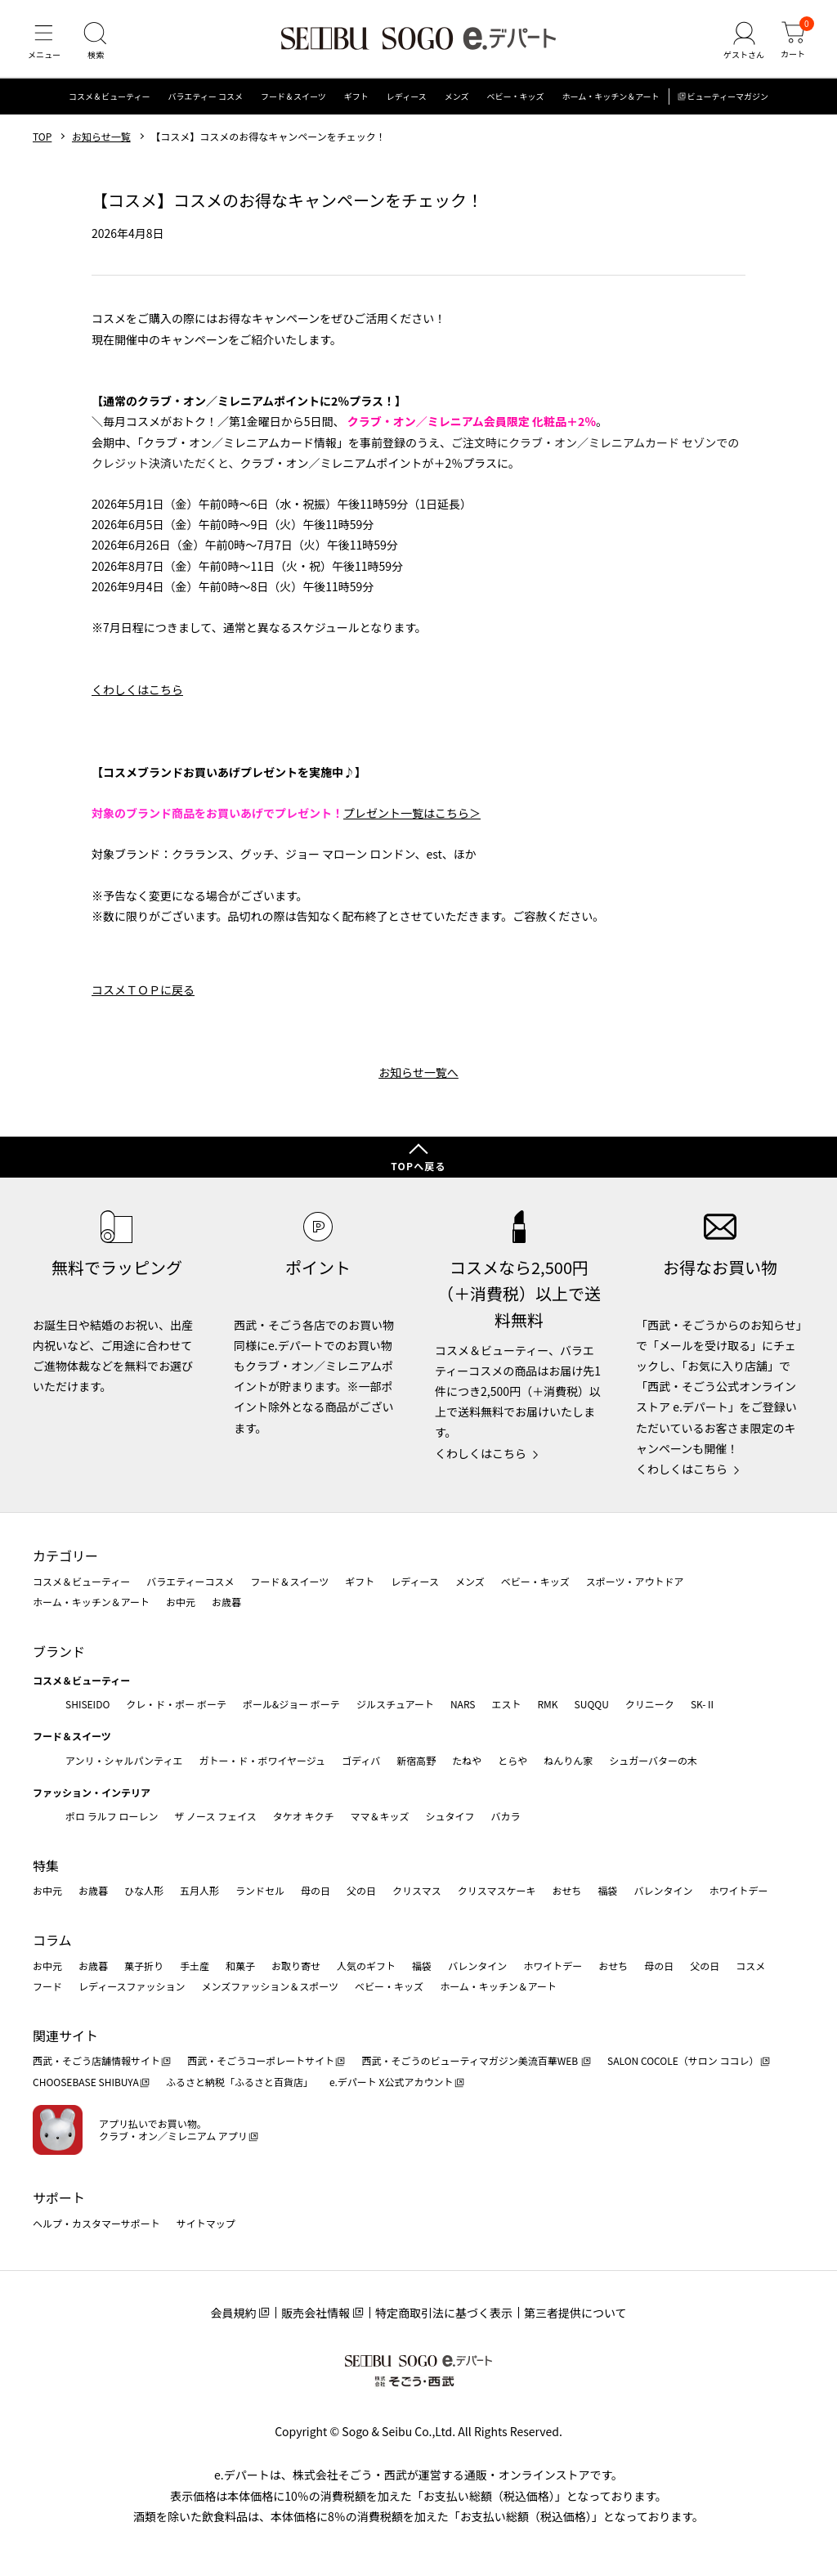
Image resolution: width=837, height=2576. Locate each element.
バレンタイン (662, 1891)
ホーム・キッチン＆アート (610, 102)
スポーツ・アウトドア (635, 1581)
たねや (466, 1760)
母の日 (315, 1891)
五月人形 (199, 1891)
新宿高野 (416, 1760)
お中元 (180, 1602)
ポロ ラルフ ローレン (111, 1816)
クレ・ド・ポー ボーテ (176, 1704)
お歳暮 (226, 1602)
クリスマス (416, 1891)
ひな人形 (143, 1891)
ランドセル (259, 1891)
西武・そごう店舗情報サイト (96, 2061)
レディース (407, 102)
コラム (52, 1940)
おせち (566, 1891)
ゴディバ (361, 1760)
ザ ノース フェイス (215, 1816)
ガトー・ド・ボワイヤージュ (262, 1760)
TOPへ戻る (418, 1166)
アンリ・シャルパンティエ (123, 1760)
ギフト (356, 102)
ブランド (59, 1651)
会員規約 (233, 2312)
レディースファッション (132, 1986)
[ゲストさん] (741, 44)
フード (47, 1986)
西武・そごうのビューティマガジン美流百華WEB (470, 2061)
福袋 (607, 1891)
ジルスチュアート (395, 1704)
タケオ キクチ (303, 1816)
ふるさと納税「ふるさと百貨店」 (239, 2082)
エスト (506, 1704)
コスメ (750, 1965)
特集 (46, 1865)
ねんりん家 (568, 1760)
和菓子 (240, 1965)
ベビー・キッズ (515, 102)
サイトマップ (206, 2223)
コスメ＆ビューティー (109, 102)
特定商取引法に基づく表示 (443, 2312)
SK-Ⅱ (703, 1704)
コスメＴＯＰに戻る (143, 995)
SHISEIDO (87, 1704)
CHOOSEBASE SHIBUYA (86, 2082)
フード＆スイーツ (293, 102)
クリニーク (649, 1704)
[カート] (792, 44)
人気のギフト (366, 1965)
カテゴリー (65, 1555)
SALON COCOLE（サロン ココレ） (683, 2061)
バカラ (506, 1816)
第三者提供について (575, 2312)
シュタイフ (450, 1816)
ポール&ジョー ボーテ (291, 1704)
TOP (42, 141)
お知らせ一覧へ (418, 1078)
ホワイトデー (738, 1891)
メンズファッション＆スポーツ (270, 1986)
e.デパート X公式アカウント (391, 2082)
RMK (547, 1704)
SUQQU (592, 1704)
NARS (463, 1704)
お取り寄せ (295, 1965)
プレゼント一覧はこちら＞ (412, 818)
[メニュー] (44, 44)
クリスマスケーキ (497, 1891)
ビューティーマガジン (727, 102)
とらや (512, 1760)
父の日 (361, 1891)
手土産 (194, 1965)
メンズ (457, 102)
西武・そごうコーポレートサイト (260, 2061)
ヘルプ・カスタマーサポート (96, 2223)
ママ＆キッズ (380, 1816)
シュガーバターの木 (653, 1760)
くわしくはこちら (137, 694)
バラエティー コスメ (205, 102)
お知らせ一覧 (101, 141)
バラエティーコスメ (190, 1581)
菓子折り (143, 1965)
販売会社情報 (315, 2312)
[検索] (98, 44)
